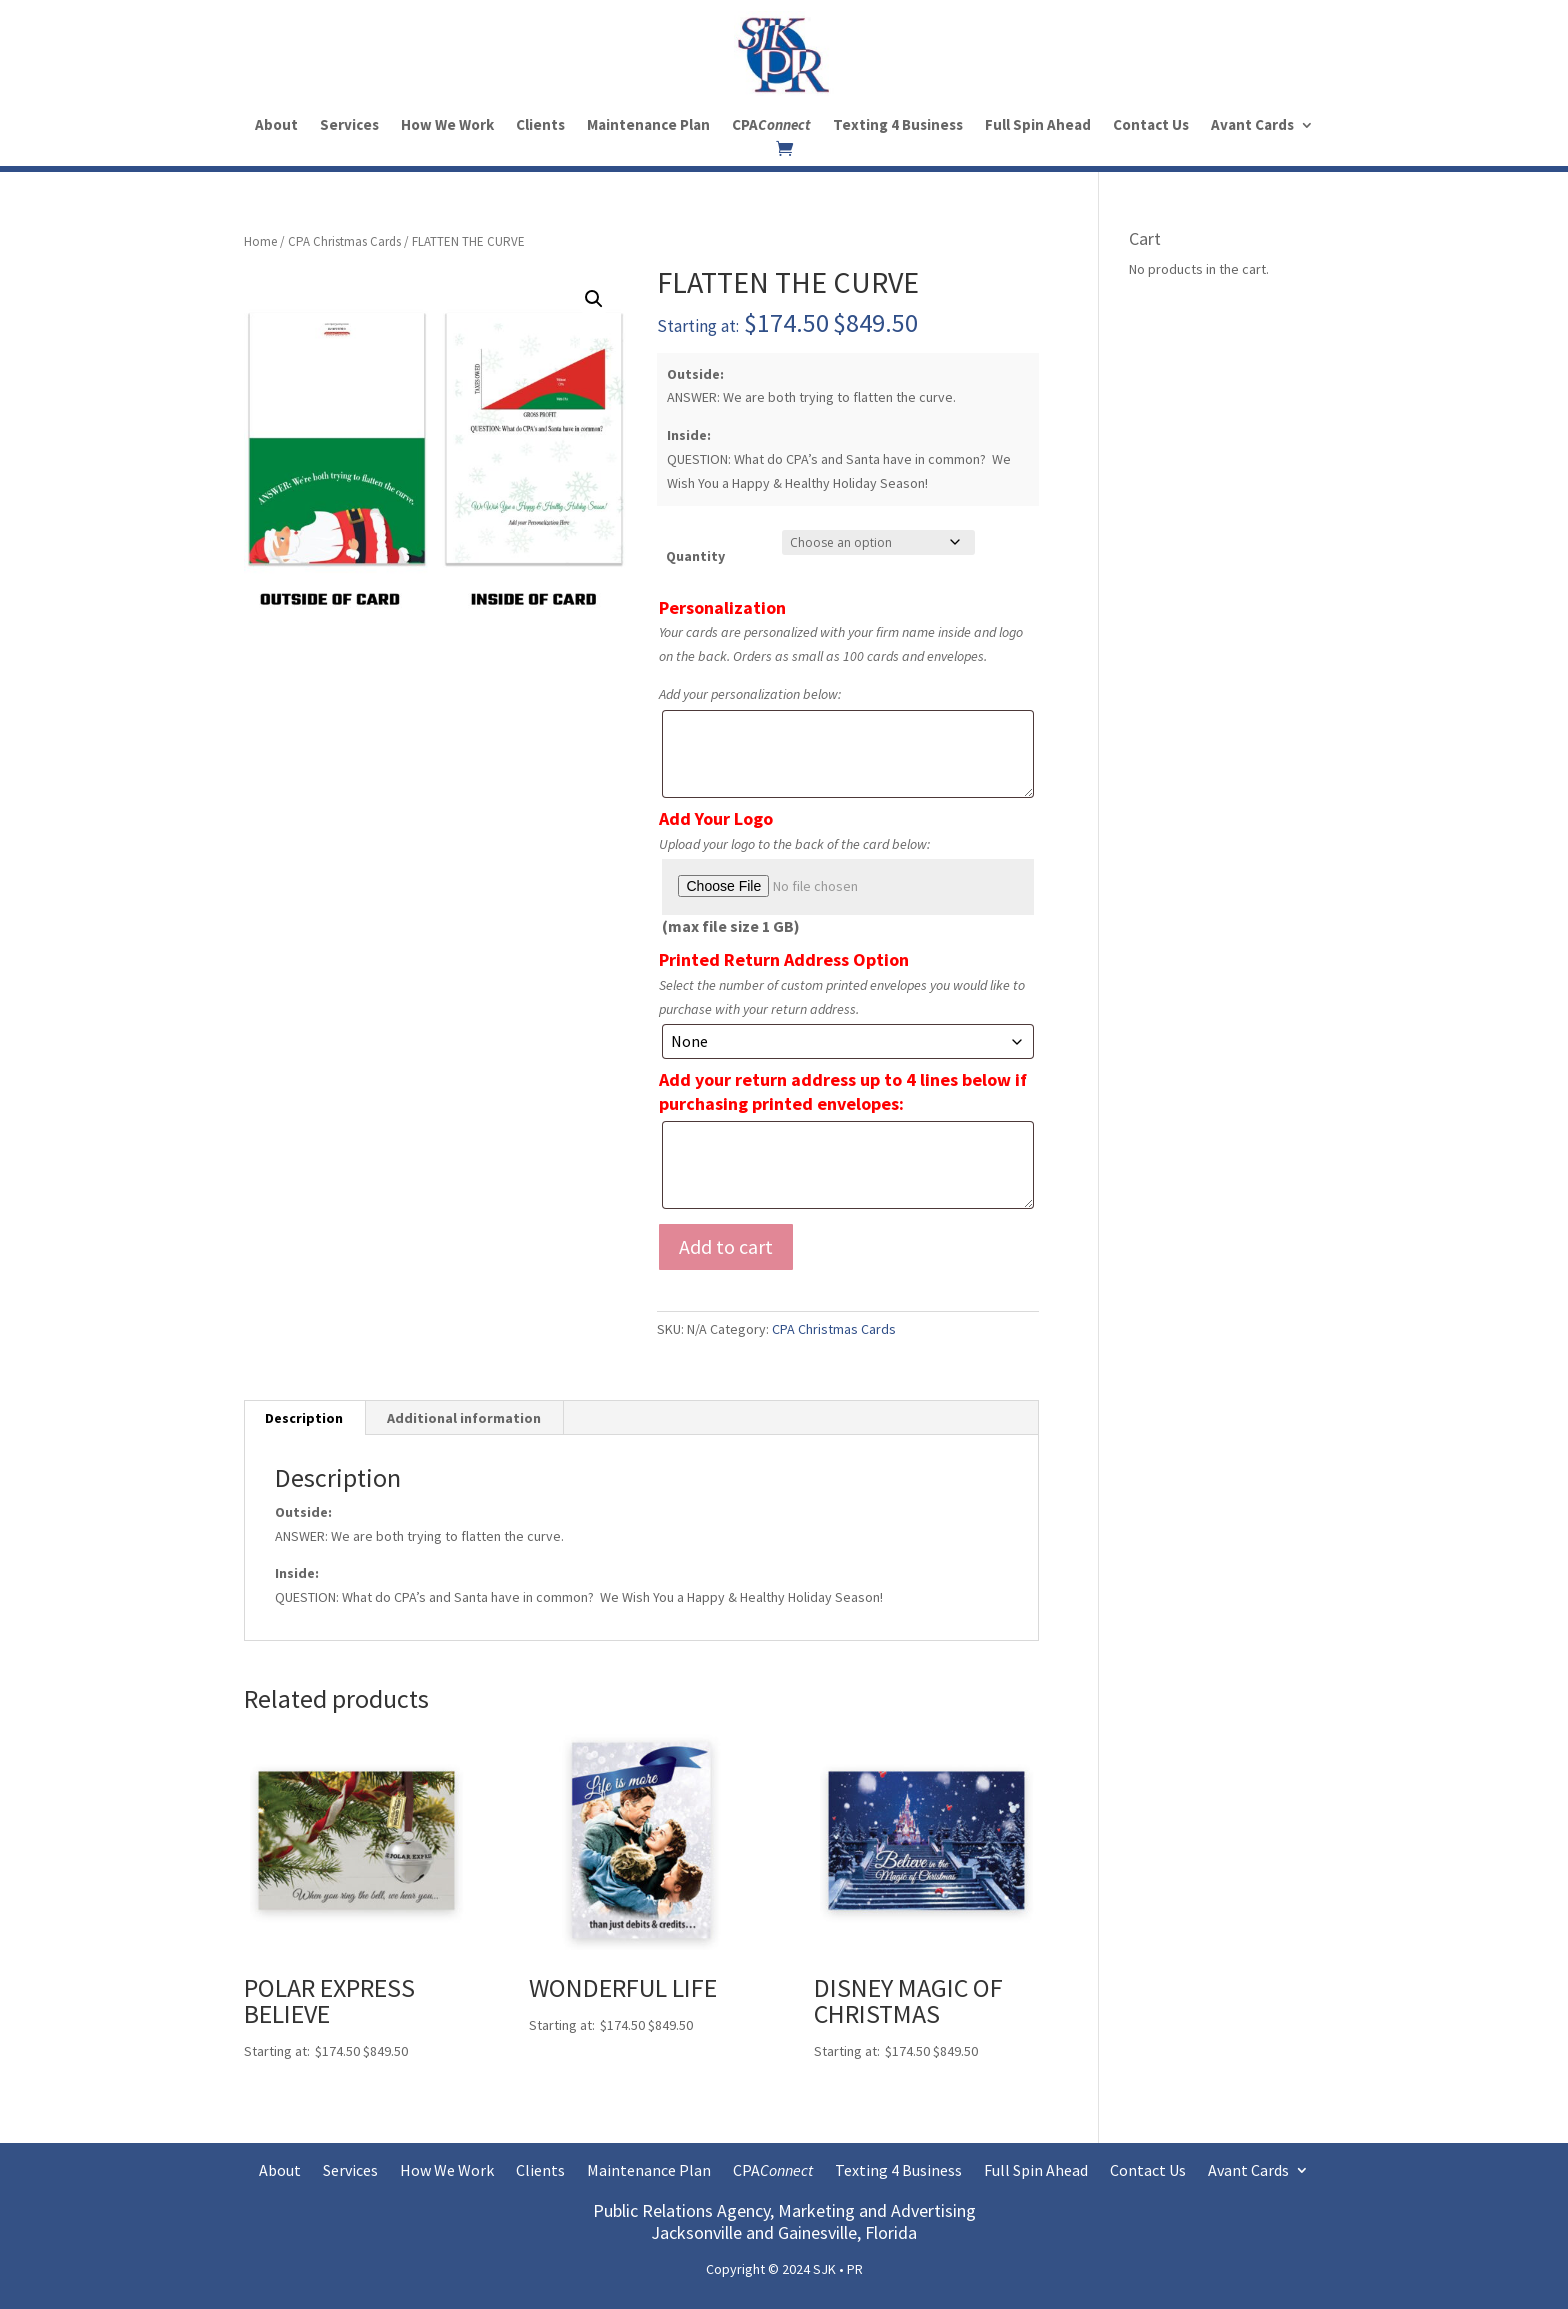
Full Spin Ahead (1038, 126)
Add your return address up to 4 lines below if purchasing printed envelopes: (843, 1091)
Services (349, 126)
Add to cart (726, 1246)
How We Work (447, 126)
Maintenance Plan (648, 126)
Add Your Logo (716, 818)
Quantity (695, 556)
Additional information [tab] (464, 1418)
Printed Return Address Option (784, 959)
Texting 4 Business (898, 126)
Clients (540, 126)
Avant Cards (1252, 126)
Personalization (722, 607)
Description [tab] (304, 1418)
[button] (594, 299)
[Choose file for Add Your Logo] (848, 887)
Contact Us (1151, 126)
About (276, 126)
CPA (771, 126)
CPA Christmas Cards (344, 241)
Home (260, 241)
